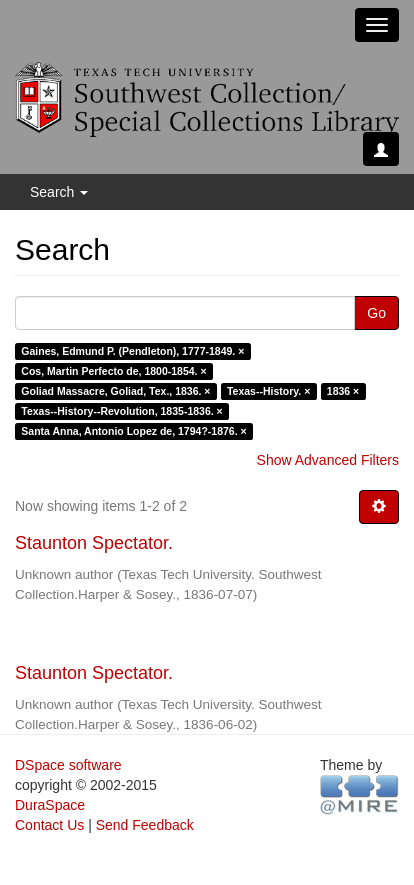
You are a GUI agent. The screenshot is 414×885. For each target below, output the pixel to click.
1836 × (343, 391)
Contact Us (49, 825)
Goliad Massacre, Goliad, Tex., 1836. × (115, 391)
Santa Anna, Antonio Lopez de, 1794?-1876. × (133, 431)
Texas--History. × (268, 391)
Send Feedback (145, 825)
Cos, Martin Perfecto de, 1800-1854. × (113, 371)
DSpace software (68, 765)
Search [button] (59, 192)
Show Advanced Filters (328, 460)
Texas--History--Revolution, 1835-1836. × (121, 411)
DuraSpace (50, 805)
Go (376, 313)
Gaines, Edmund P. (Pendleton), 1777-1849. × (132, 351)
